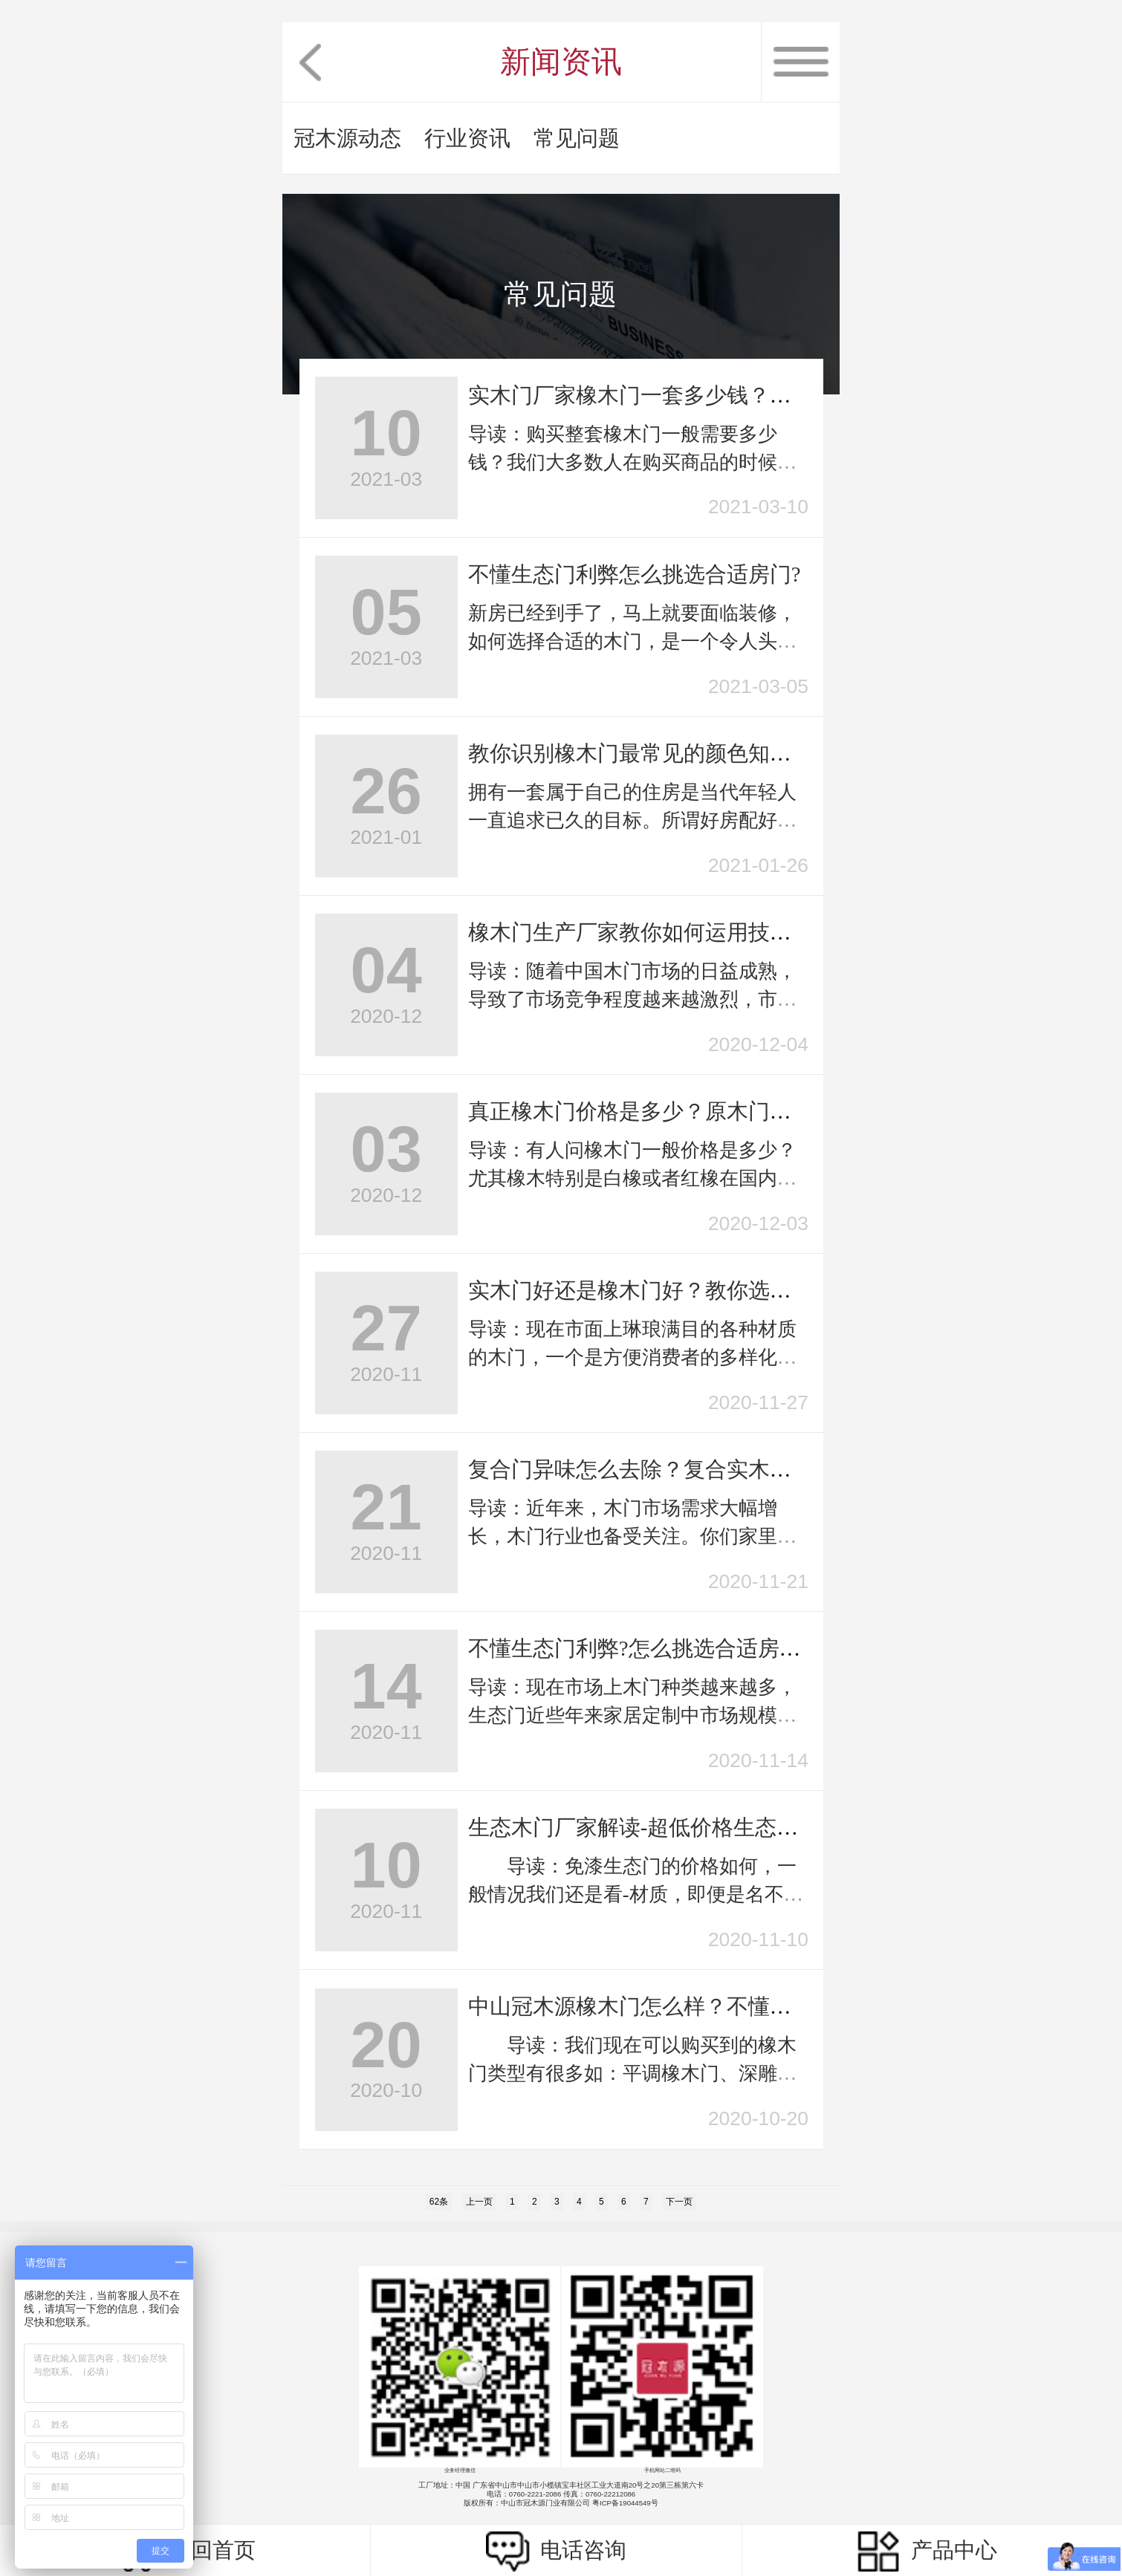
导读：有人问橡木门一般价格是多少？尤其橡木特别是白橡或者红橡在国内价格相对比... (632, 1178)
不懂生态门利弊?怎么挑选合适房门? (639, 1648)
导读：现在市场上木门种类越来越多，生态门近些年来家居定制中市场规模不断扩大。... (632, 1715)
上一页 (479, 2201)
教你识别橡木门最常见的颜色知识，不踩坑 (673, 753)
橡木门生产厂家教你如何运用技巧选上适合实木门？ (716, 932)
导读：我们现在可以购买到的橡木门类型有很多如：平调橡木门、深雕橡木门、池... (632, 2073)
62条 (438, 2201)
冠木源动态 (347, 138)
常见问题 (577, 138)
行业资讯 (467, 138)
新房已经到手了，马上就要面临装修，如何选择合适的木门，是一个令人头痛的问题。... (632, 641)
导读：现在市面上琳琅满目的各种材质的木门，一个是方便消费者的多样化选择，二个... (632, 1357)
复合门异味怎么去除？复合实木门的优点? (667, 1469)
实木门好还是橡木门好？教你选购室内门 (662, 1290)
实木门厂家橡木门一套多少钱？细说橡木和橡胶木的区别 (737, 395)
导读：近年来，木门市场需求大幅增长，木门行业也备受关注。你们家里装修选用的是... (632, 1536)
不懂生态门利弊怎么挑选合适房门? (634, 574)
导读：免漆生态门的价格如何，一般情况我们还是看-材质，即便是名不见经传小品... (635, 1894)
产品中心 (927, 2551)
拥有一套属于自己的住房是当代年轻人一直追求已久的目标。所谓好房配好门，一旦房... (632, 820)
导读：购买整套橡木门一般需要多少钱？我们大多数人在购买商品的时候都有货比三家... (632, 462)
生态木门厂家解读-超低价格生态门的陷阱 (665, 1827)
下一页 (679, 2201)
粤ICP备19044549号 (625, 2503)
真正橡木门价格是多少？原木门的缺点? (656, 1111)
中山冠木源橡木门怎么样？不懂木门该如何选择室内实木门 (748, 2006)
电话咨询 (556, 2551)
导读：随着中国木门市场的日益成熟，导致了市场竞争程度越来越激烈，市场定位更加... (632, 999)
